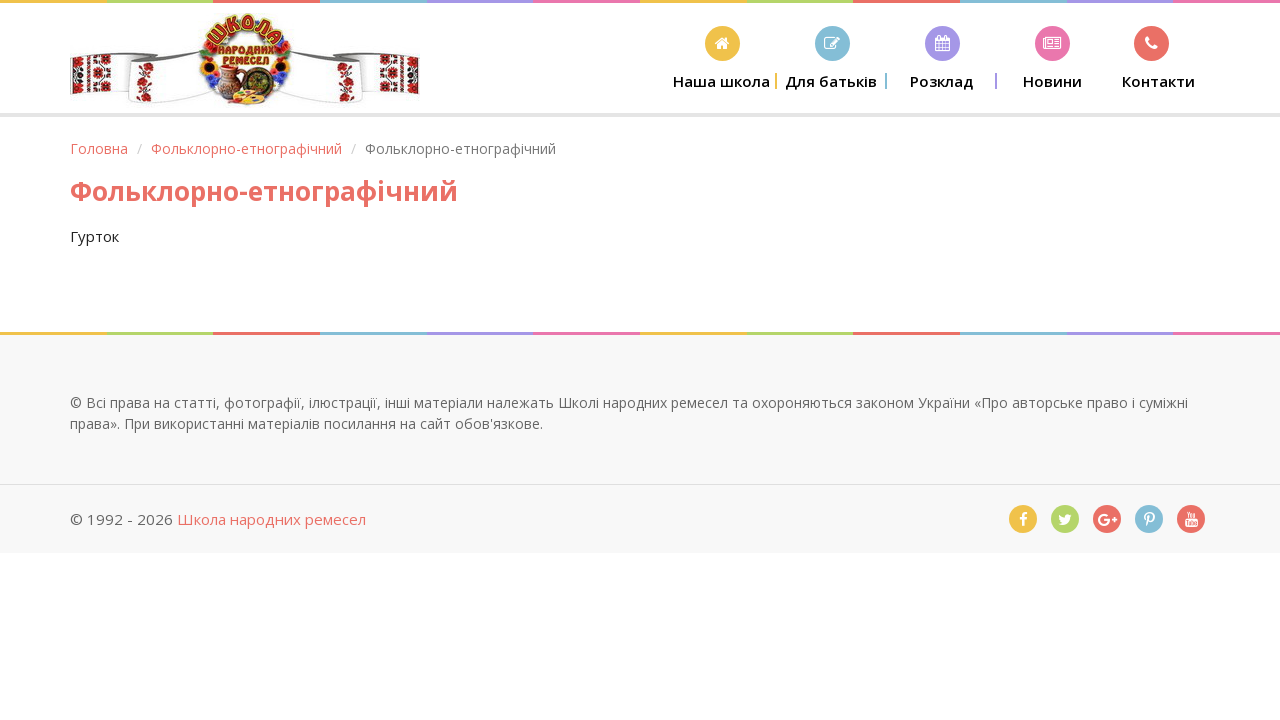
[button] (722, 57)
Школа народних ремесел (271, 519)
